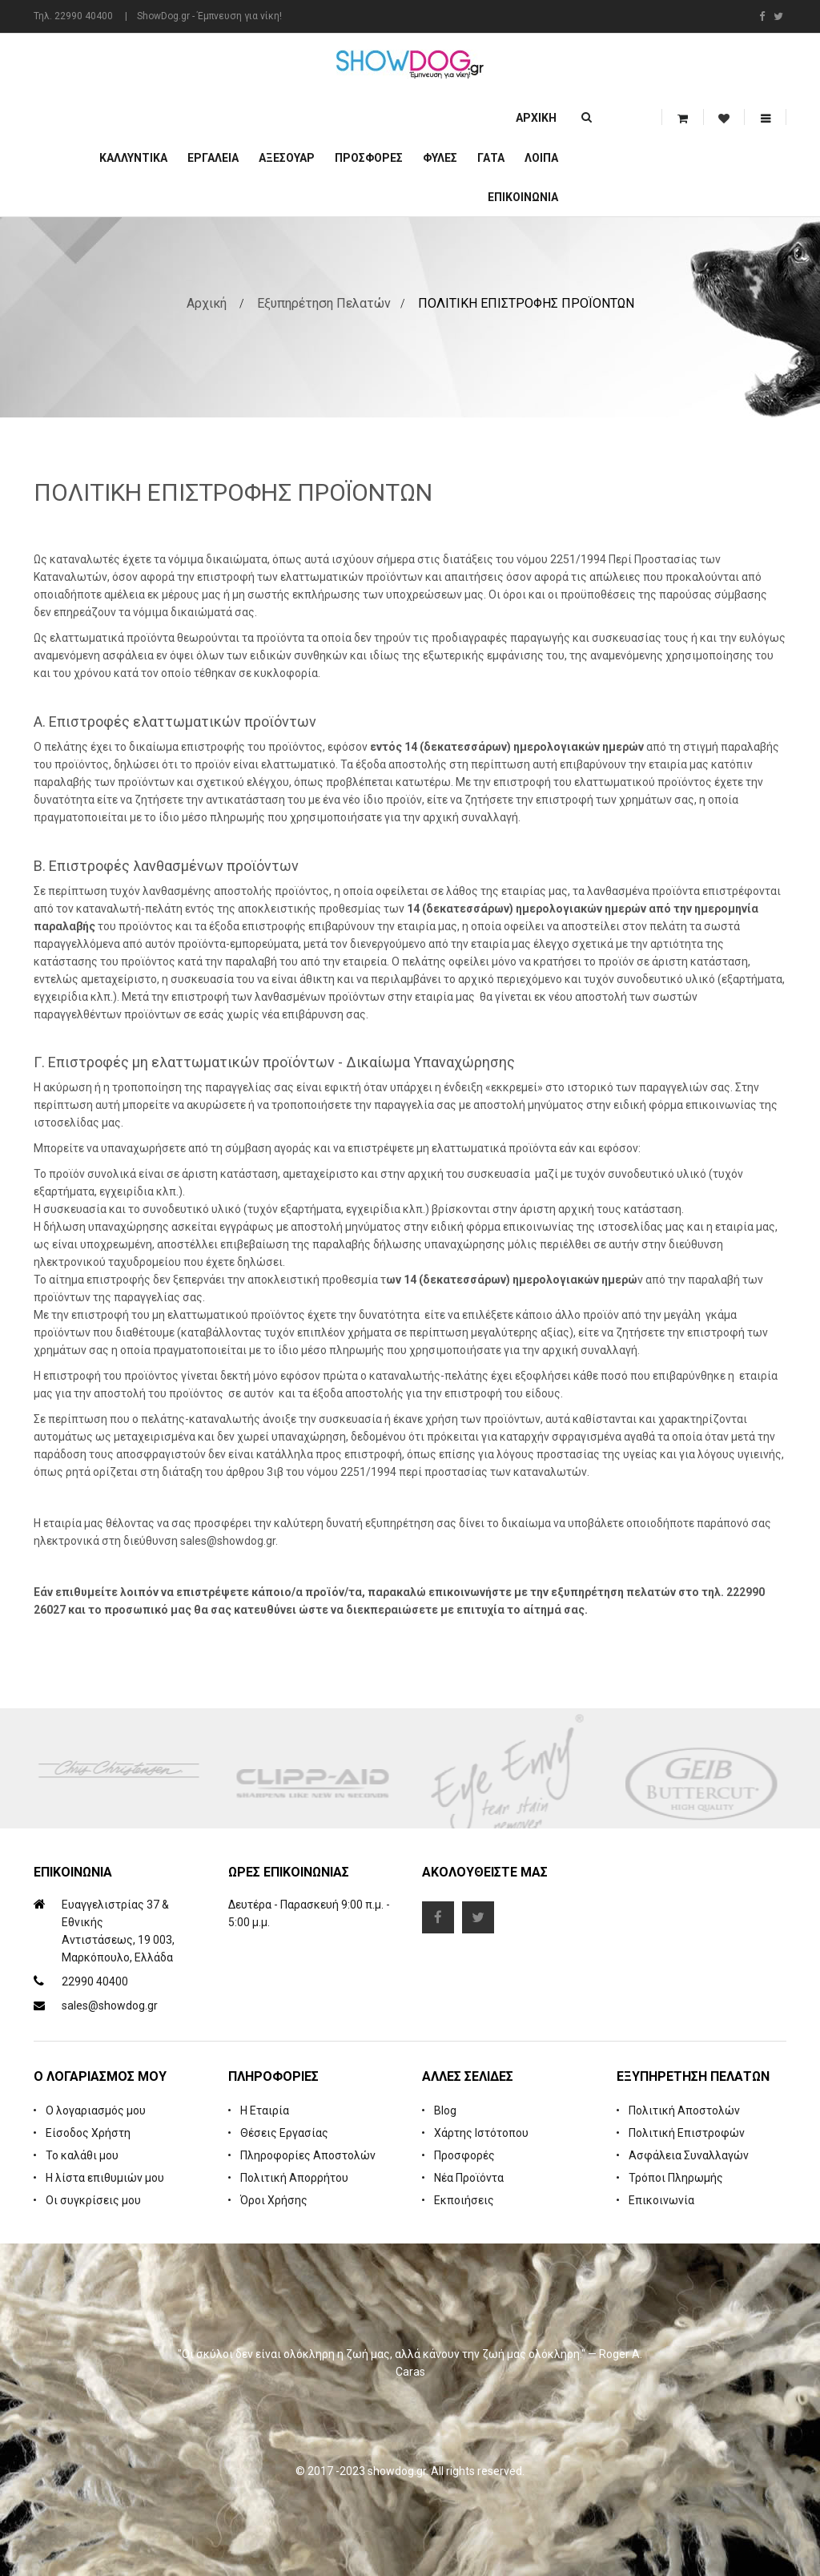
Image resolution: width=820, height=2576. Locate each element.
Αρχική (536, 117)
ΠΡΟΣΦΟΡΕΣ (369, 157)
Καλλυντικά (133, 157)
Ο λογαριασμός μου (96, 2110)
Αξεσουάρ (287, 157)
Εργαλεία (213, 157)
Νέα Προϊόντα (469, 2177)
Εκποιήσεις (464, 2200)
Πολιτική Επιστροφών (687, 2133)
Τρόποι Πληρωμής (676, 2177)
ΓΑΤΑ (490, 157)
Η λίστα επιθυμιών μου (105, 2177)
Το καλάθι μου (82, 2155)
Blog (445, 2110)
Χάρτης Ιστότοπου (481, 2133)
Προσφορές (464, 2155)
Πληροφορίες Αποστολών (308, 2155)
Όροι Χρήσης (274, 2200)
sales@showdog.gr (110, 2005)
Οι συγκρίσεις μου (93, 2200)
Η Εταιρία (264, 2110)
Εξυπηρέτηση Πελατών (324, 303)
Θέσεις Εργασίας (284, 2133)
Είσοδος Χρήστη (88, 2133)
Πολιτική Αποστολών (684, 2110)
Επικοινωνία (523, 197)
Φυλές (440, 157)
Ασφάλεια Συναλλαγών (689, 2155)
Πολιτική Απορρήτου (294, 2177)
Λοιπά (541, 157)
